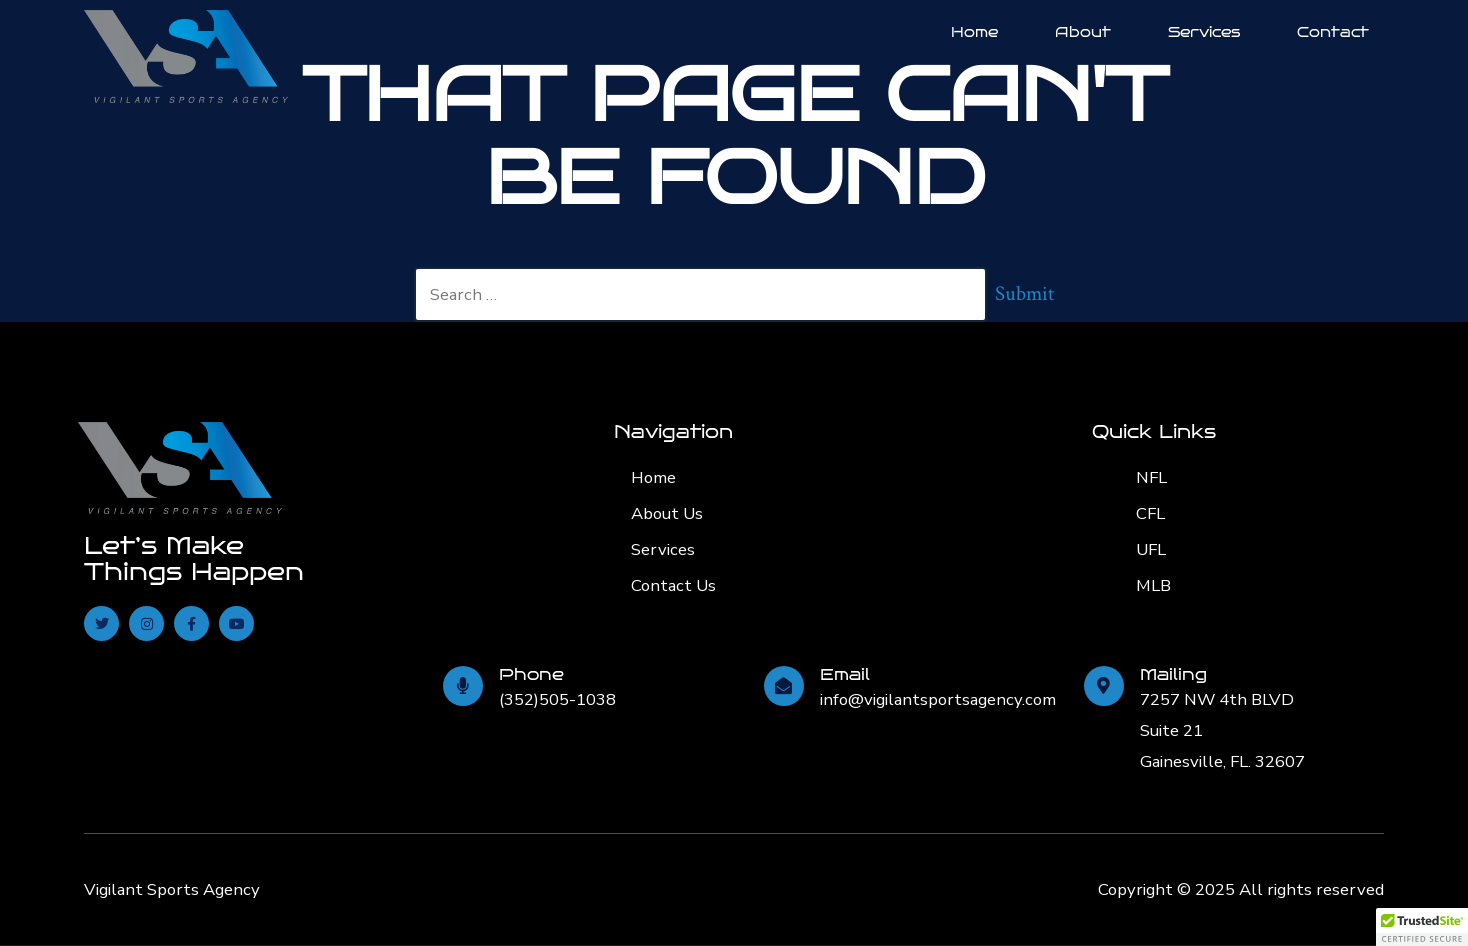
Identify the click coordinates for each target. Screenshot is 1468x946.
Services (1204, 32)
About (1083, 32)
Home (974, 32)
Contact (1333, 32)
